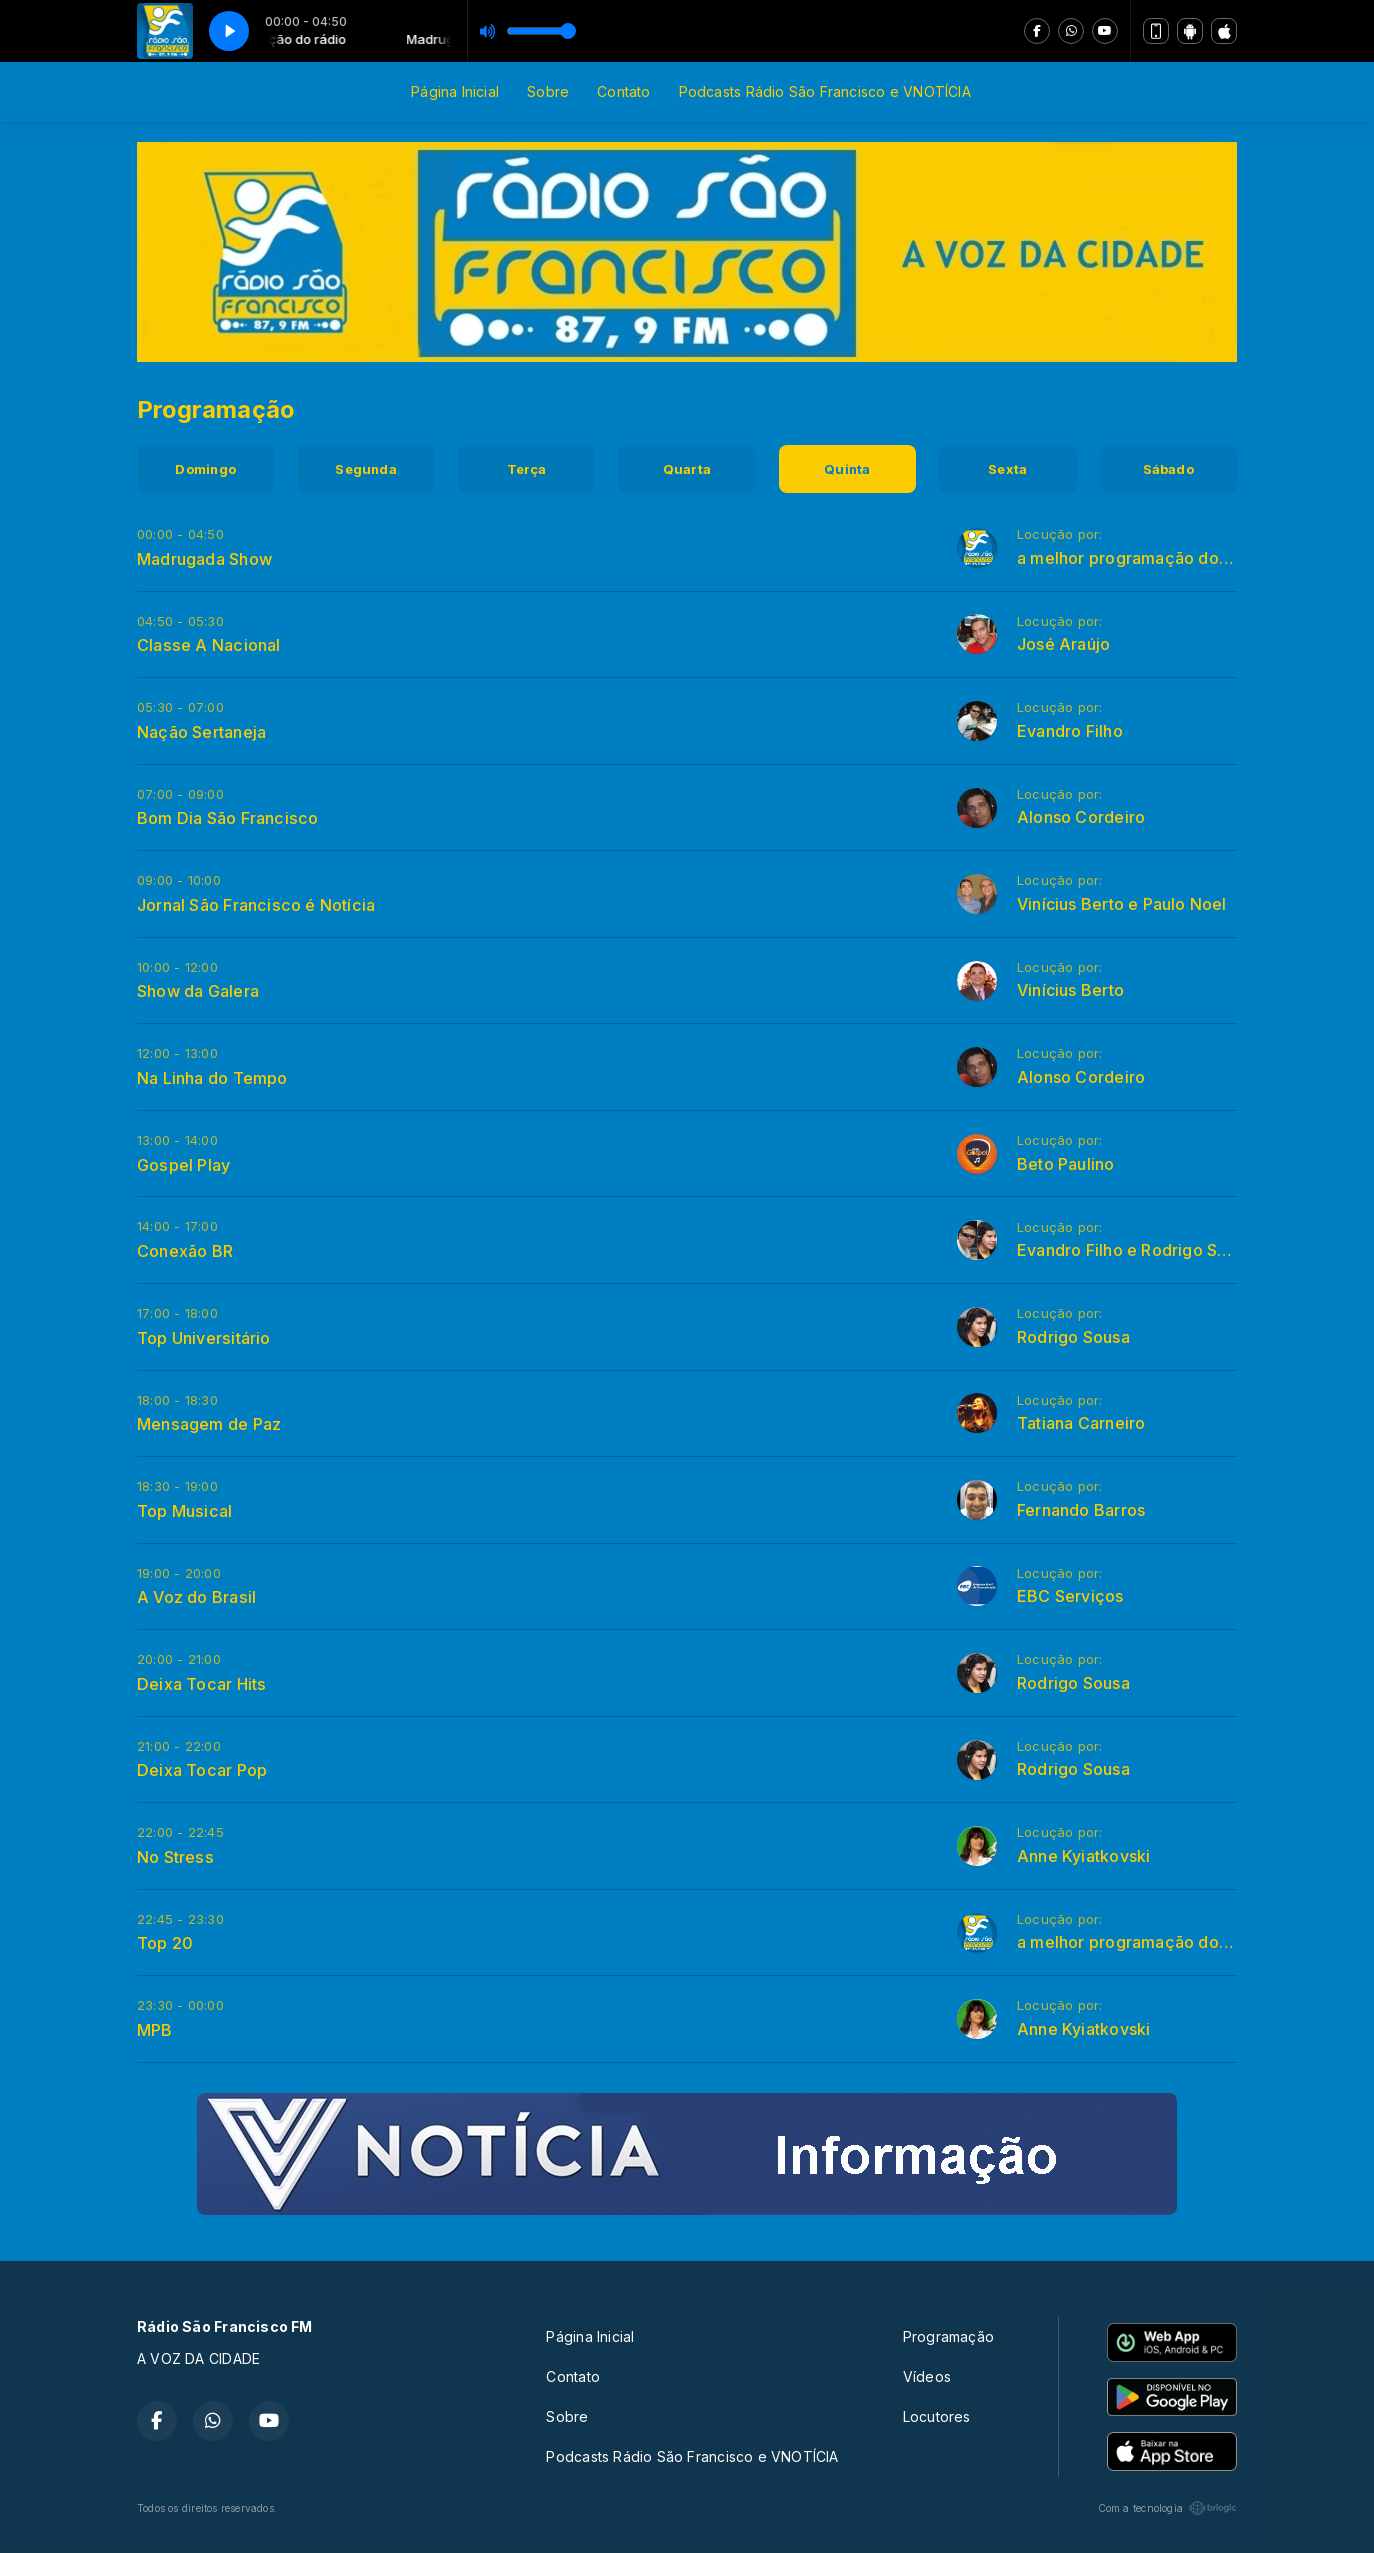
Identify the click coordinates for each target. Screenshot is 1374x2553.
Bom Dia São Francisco (227, 818)
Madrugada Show (204, 559)
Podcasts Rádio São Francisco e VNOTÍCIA (825, 91)
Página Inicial (455, 91)
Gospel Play (183, 1165)
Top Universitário (204, 1338)
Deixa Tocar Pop (202, 1770)
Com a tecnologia (1167, 2508)
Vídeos (927, 2376)
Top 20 (165, 1943)
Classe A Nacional (209, 645)
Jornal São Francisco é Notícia (256, 905)
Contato (623, 91)
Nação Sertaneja (201, 732)
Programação (948, 2336)
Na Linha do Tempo (212, 1078)
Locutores (937, 2416)
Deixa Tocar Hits (201, 1684)
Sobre (548, 91)
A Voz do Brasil (196, 1597)
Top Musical (184, 1511)
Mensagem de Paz (209, 1424)
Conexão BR (185, 1251)
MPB (155, 2030)
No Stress (175, 1857)
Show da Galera (198, 991)
